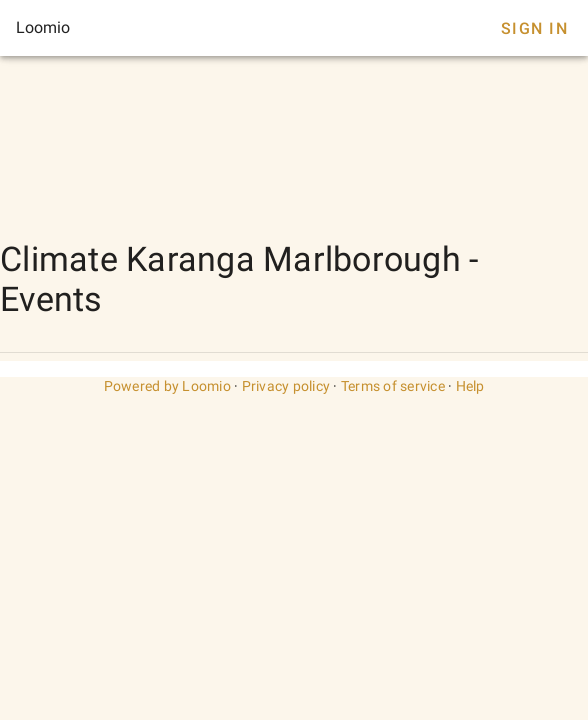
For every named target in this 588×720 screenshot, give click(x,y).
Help (470, 386)
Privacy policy (286, 386)
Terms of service (393, 386)
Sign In (534, 28)
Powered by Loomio (167, 386)
